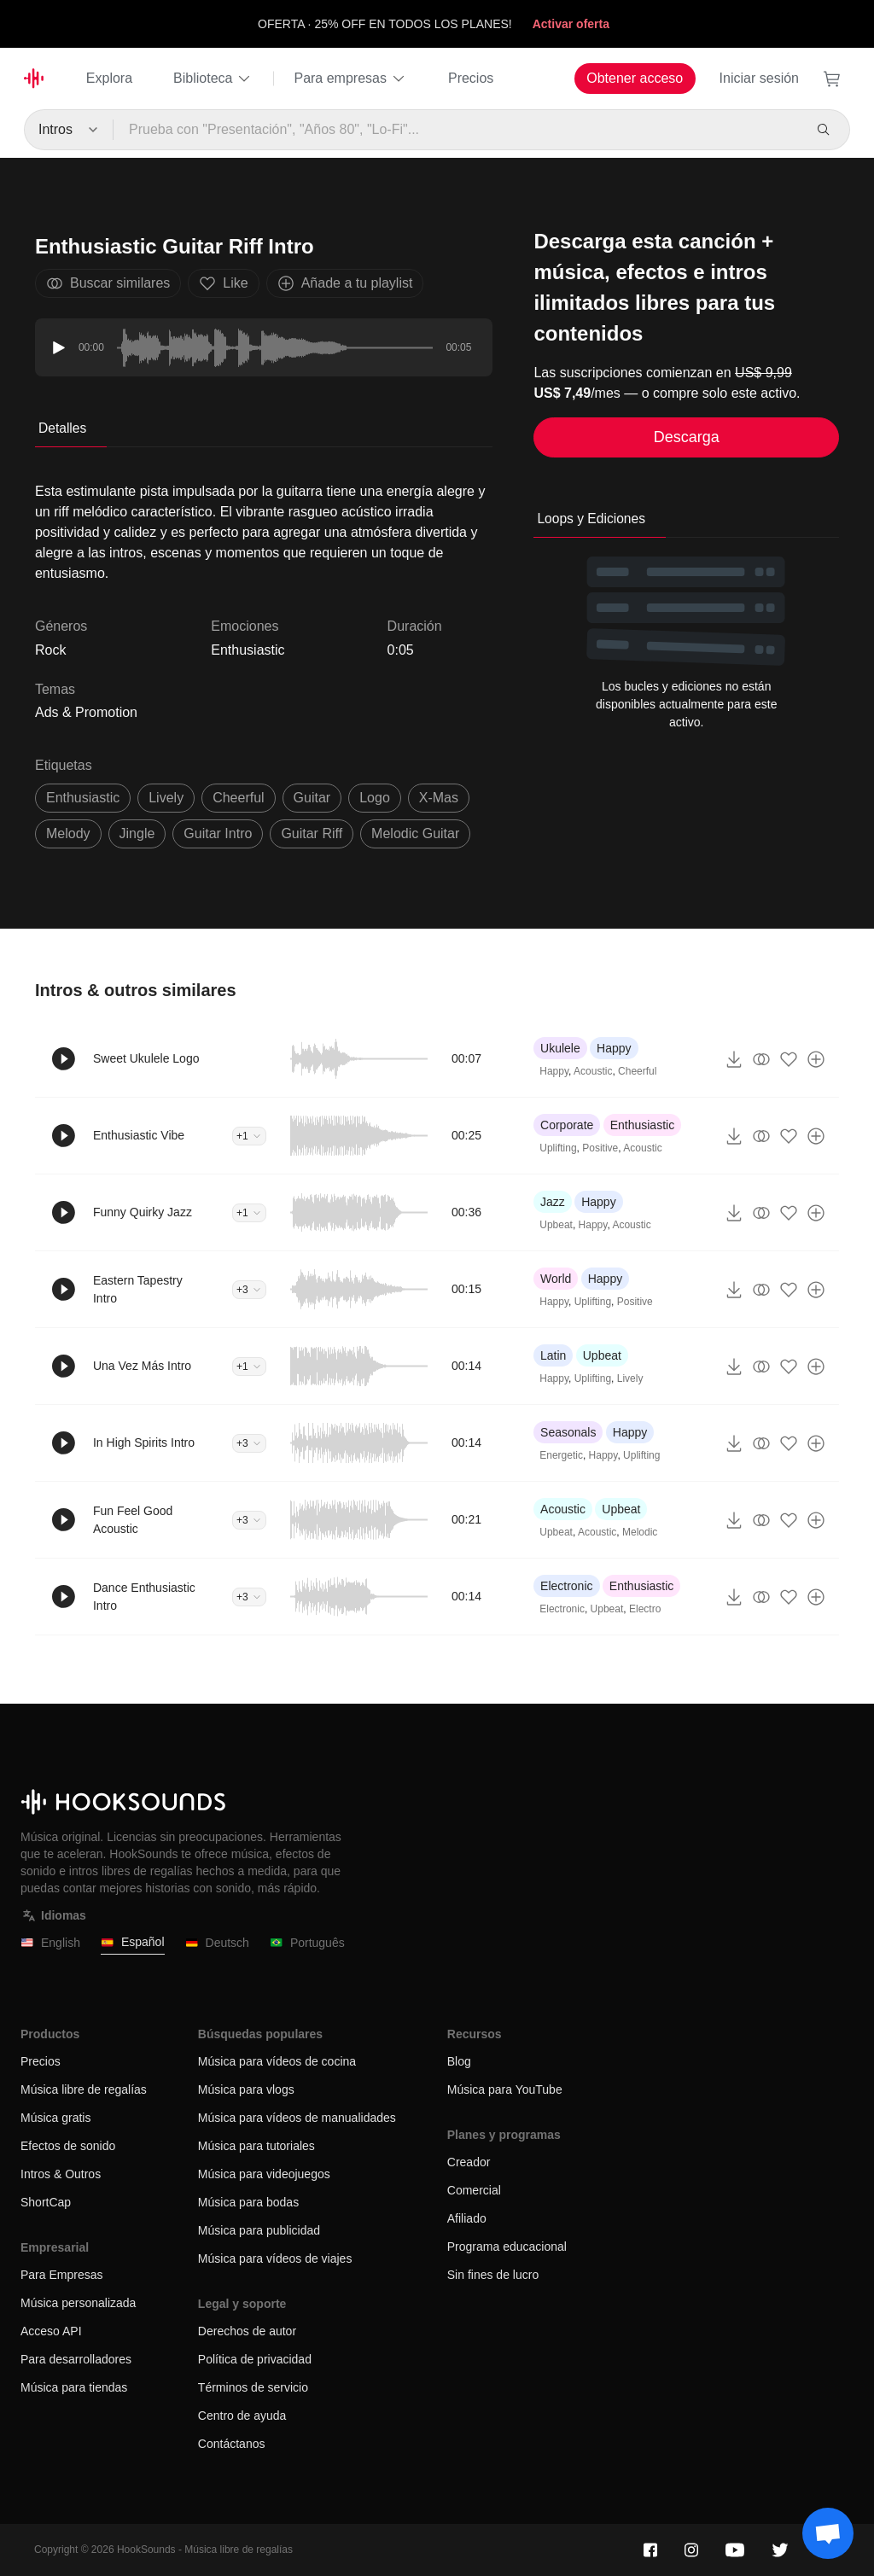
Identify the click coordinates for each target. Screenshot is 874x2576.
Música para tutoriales (256, 2146)
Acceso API (51, 2331)
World (555, 1278)
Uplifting (557, 1148)
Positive (600, 1148)
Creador (469, 2162)
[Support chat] (828, 2533)
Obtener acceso (634, 78)
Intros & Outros (60, 2174)
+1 (249, 1136)
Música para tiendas (73, 2387)
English (50, 1943)
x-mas (438, 797)
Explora (109, 78)
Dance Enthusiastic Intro (144, 1596)
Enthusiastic (247, 650)
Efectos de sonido (67, 2146)
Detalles (62, 428)
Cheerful (637, 1071)
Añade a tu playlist (345, 283)
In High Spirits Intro (144, 1442)
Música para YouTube (504, 2089)
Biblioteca (213, 78)
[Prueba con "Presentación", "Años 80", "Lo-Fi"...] (457, 129)
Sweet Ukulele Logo (146, 1058)
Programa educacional (507, 2246)
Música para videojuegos (264, 2174)
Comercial (474, 2190)
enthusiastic (82, 797)
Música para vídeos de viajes (275, 2258)
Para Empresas (61, 2275)
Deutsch (217, 1943)
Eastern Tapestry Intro (138, 1289)
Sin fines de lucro (493, 2275)
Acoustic (593, 1071)
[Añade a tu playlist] (816, 1059)
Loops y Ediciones (591, 518)
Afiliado (467, 2218)
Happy (614, 1048)
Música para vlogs (246, 2089)
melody (68, 833)
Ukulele (560, 1048)
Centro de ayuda (242, 2415)
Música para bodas (248, 2202)
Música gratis (55, 2117)
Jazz (552, 1202)
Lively (630, 1378)
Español (133, 1942)
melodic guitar (415, 833)
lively (166, 797)
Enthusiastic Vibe (138, 1135)
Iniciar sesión (759, 78)
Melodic (639, 1532)
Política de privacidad (255, 2359)
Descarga (687, 437)
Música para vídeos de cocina (277, 2061)
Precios (470, 78)
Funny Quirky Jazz (142, 1212)
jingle (137, 833)
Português (307, 1943)
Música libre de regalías (83, 2089)
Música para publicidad (259, 2230)
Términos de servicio (253, 2387)
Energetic (561, 1455)
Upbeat (556, 1225)
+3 (249, 1290)
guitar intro (218, 833)
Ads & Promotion (86, 712)
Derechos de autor (247, 2331)
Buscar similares (108, 283)
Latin (553, 1355)
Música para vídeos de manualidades (297, 2117)
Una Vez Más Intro (142, 1366)
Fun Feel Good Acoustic (132, 1520)
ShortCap (45, 2202)
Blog (459, 2061)
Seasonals (568, 1432)
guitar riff (311, 833)
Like (223, 283)
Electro (645, 1609)
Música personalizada (78, 2303)
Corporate (566, 1125)
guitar (312, 797)
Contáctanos (231, 2444)
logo (374, 797)
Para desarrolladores (75, 2359)
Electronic (566, 1586)
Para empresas (350, 78)
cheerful (238, 797)
